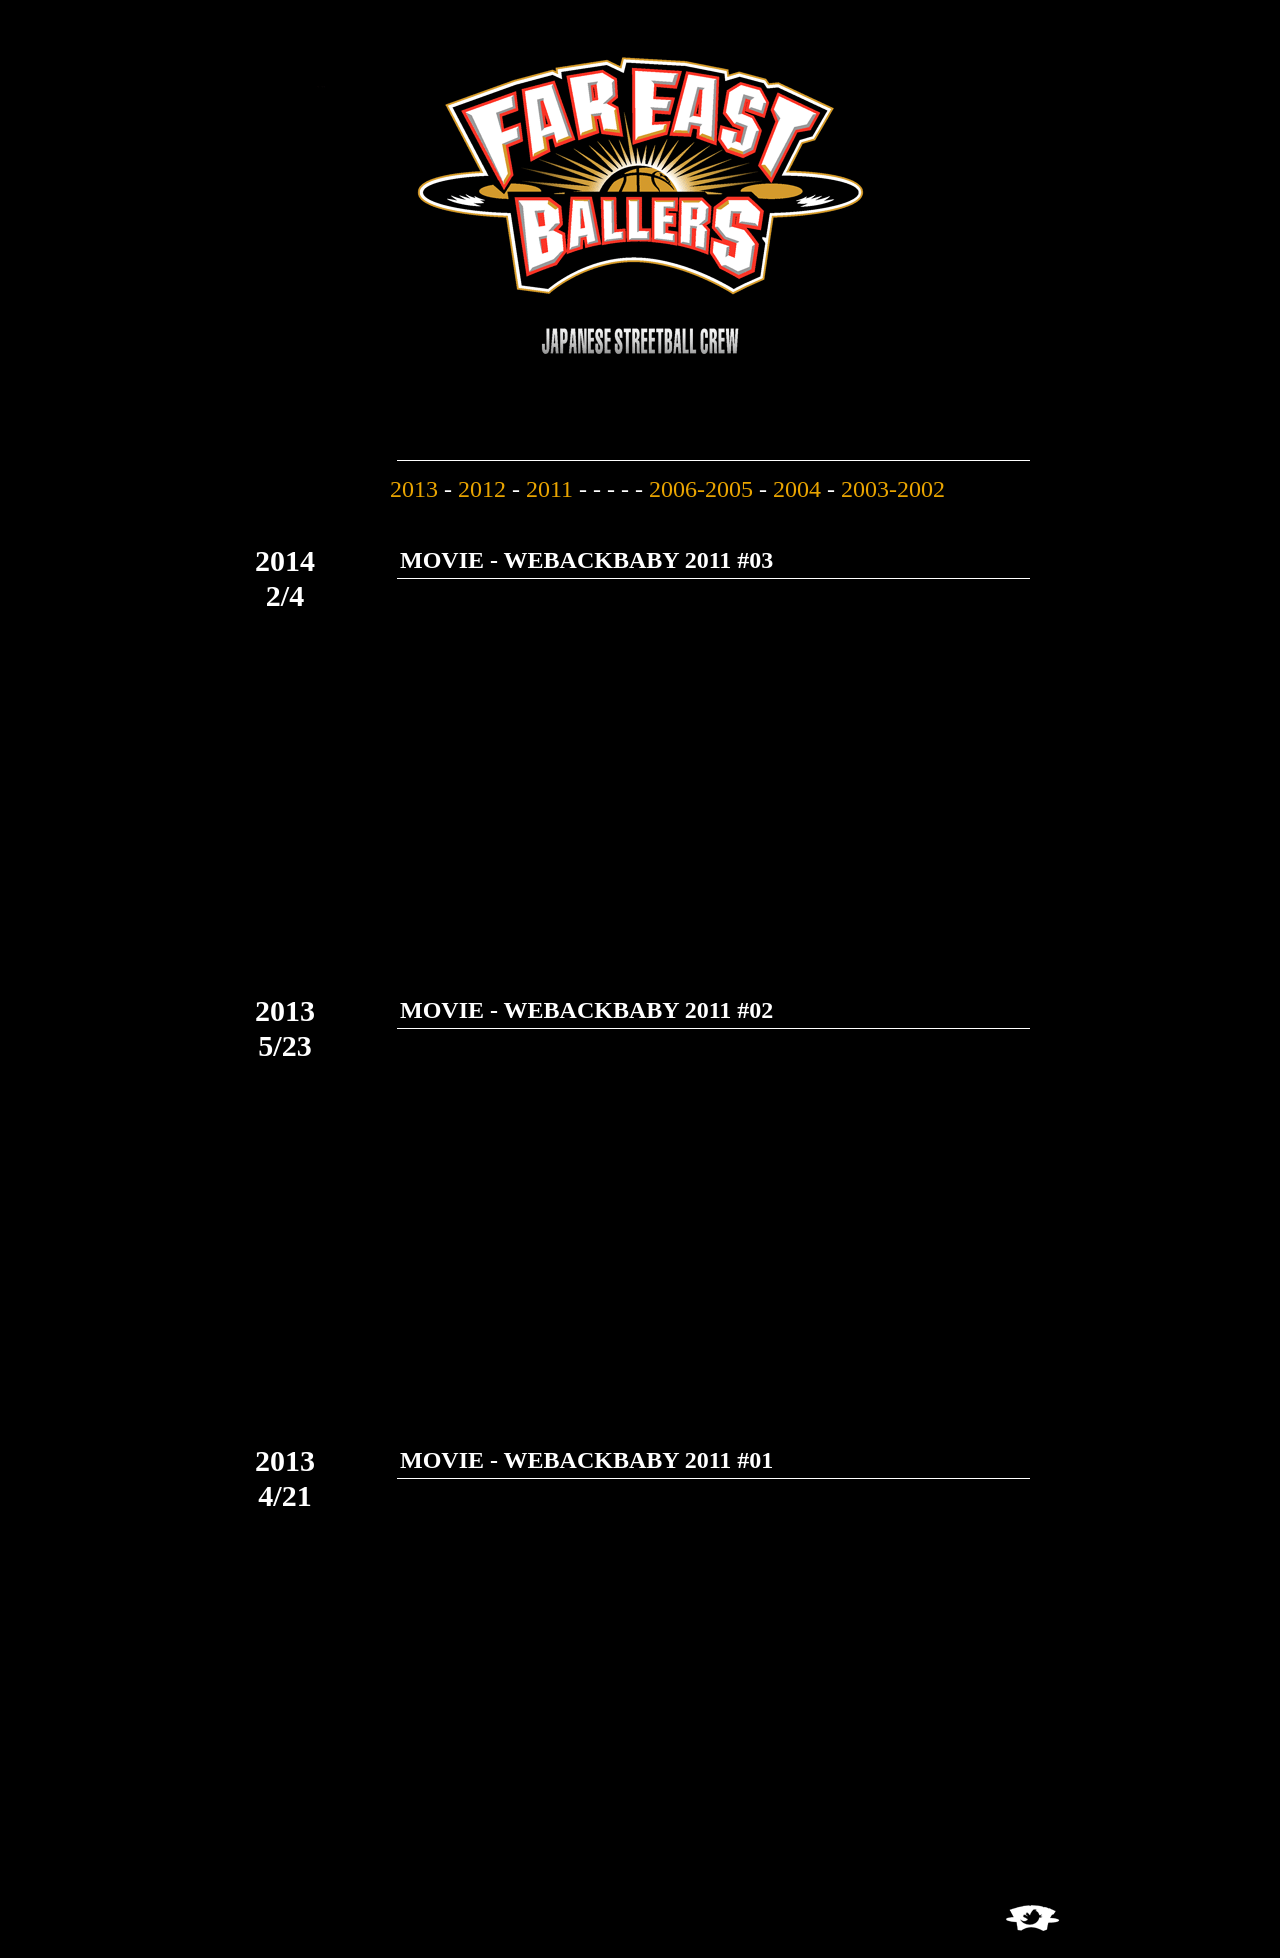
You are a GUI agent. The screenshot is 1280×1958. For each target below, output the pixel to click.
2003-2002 (893, 489)
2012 (482, 489)
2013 (414, 489)
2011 (549, 489)
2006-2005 (701, 489)
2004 (797, 489)
